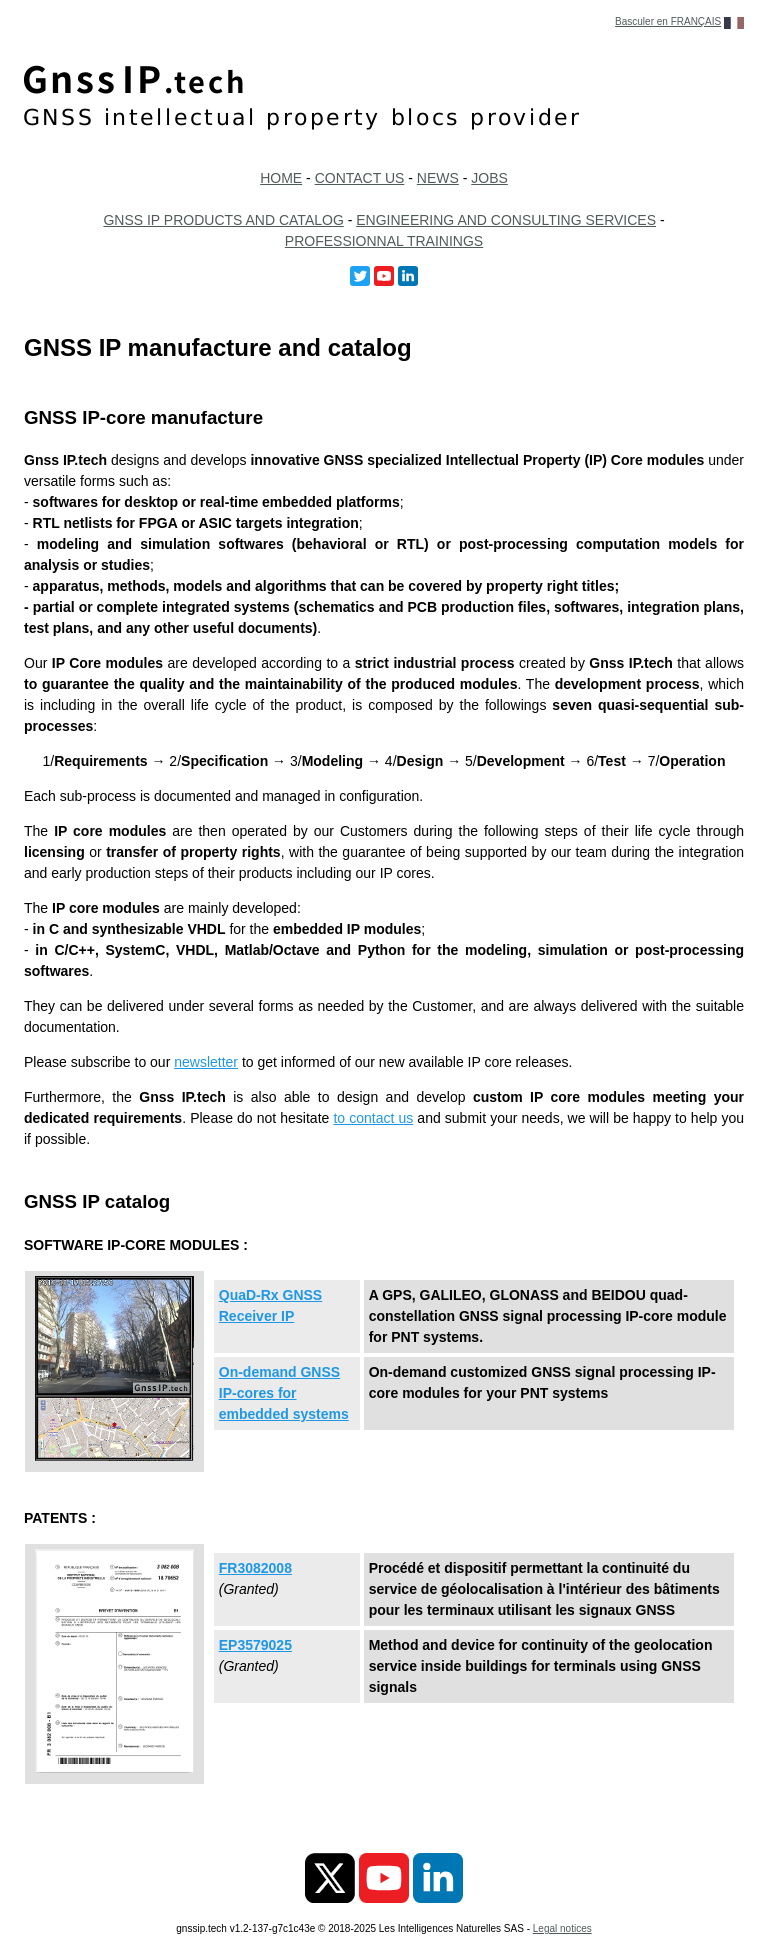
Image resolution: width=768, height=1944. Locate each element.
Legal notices (562, 1928)
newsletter (206, 1062)
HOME (281, 178)
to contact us (373, 1118)
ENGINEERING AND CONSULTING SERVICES (506, 220)
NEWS (438, 178)
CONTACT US (360, 178)
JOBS (489, 178)
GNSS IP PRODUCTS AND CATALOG (223, 220)
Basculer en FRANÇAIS (668, 21)
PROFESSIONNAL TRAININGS (384, 241)
